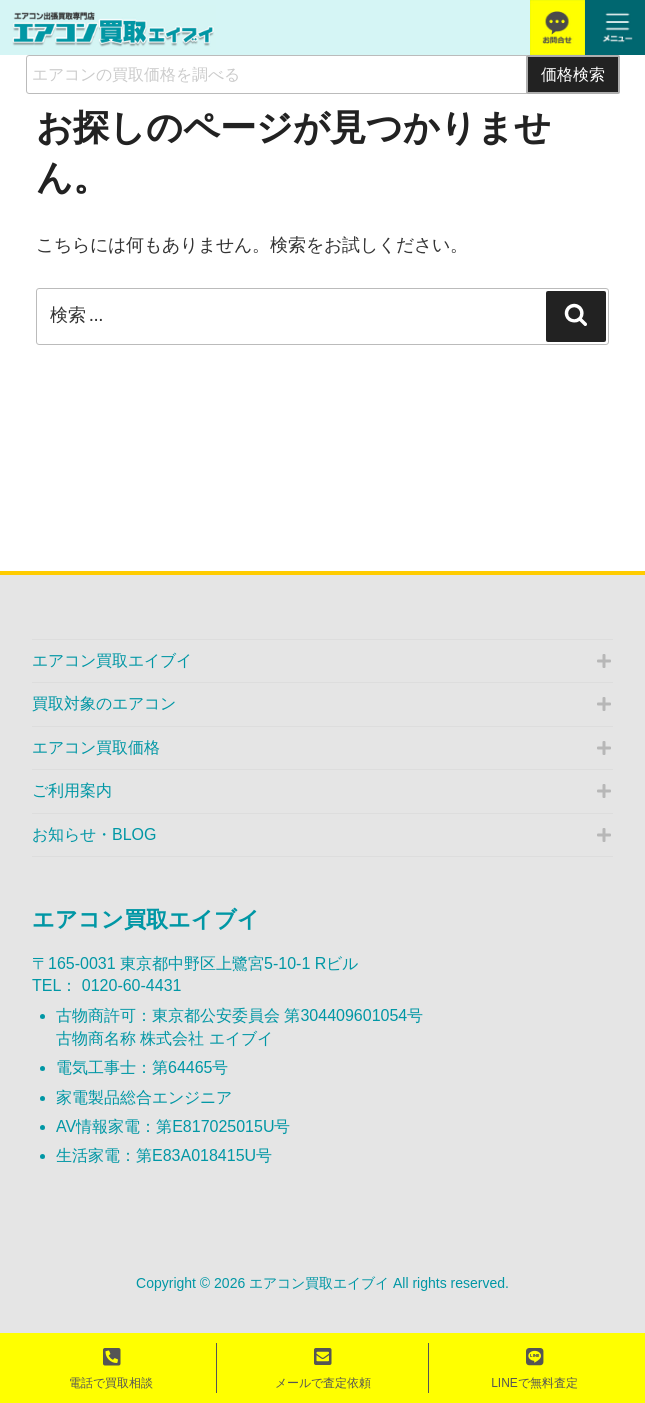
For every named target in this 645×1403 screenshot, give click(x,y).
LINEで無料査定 (534, 1368)
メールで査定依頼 (323, 1368)
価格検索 (573, 74)
